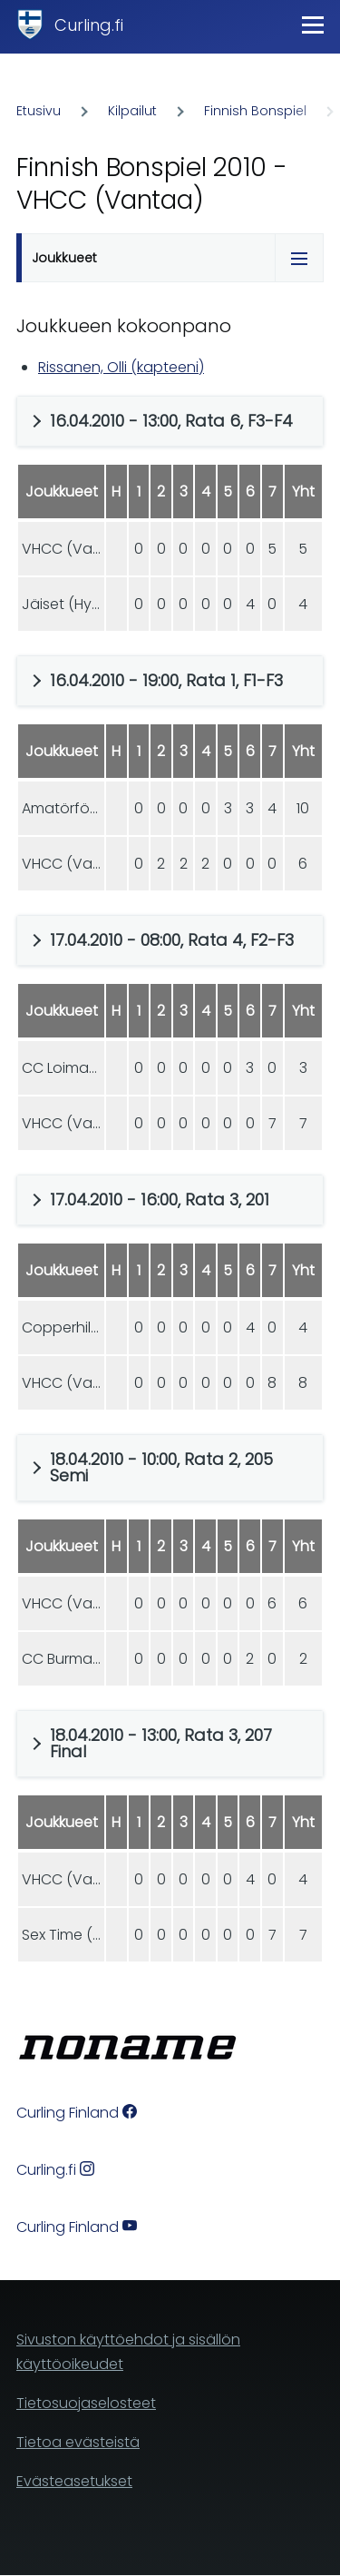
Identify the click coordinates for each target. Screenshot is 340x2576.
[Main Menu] (312, 24)
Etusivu (38, 111)
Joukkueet (64, 258)
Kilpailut (132, 111)
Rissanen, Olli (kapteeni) (121, 367)
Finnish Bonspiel (255, 111)
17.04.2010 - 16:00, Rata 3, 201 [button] (159, 1199)
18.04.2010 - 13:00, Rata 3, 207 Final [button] (161, 1743)
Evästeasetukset (74, 2481)
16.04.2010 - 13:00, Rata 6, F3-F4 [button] (171, 420)
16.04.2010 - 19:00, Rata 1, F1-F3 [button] (166, 680)
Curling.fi (88, 25)
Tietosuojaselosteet (86, 2403)
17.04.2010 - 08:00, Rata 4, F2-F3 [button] (172, 940)
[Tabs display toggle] (299, 257)
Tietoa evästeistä (78, 2442)
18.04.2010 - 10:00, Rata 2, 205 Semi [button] (161, 1467)
